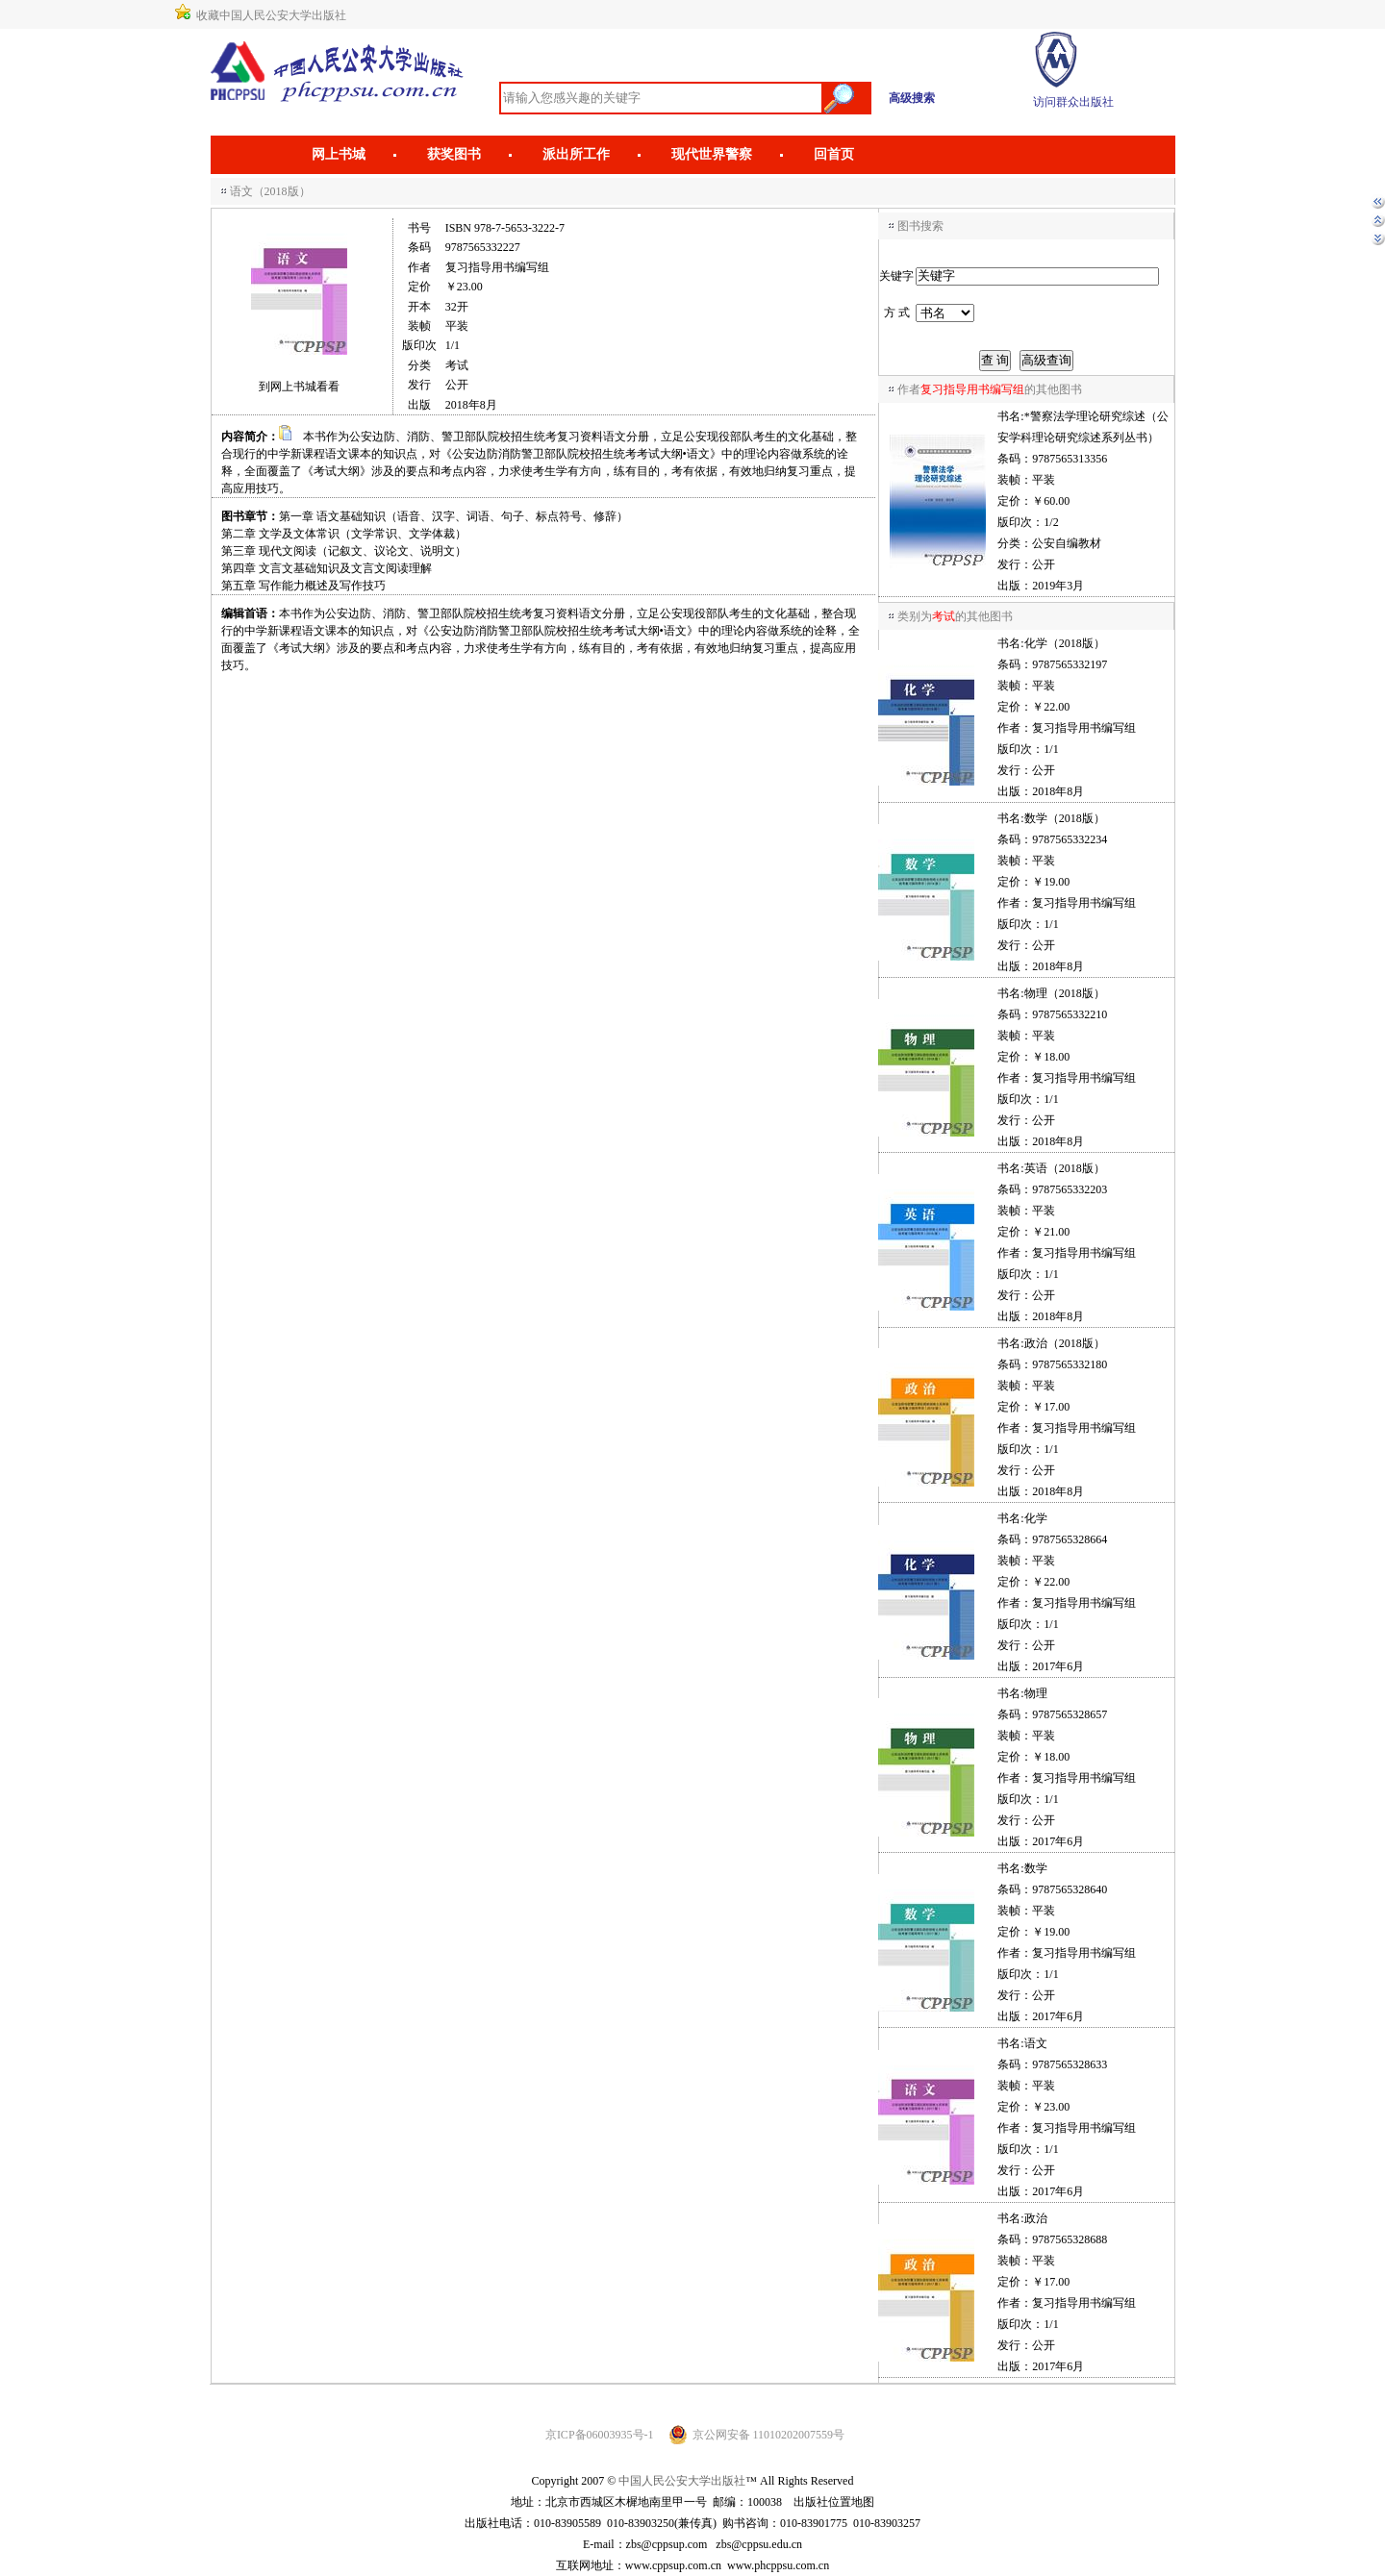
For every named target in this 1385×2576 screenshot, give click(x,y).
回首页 (834, 154)
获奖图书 (454, 154)
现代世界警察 (711, 154)
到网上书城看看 (299, 386)
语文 (1035, 2043)
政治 (1035, 2218)
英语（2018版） (1064, 1168)
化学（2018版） (1064, 643)
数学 (1035, 1868)
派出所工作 (576, 154)
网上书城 (338, 154)
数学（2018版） (1064, 818)
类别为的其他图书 (955, 616)
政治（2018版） (1064, 1343)
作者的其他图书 (989, 389)
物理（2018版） (1064, 993)
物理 (1035, 1693)
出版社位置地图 (833, 2502)
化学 (1035, 1518)
